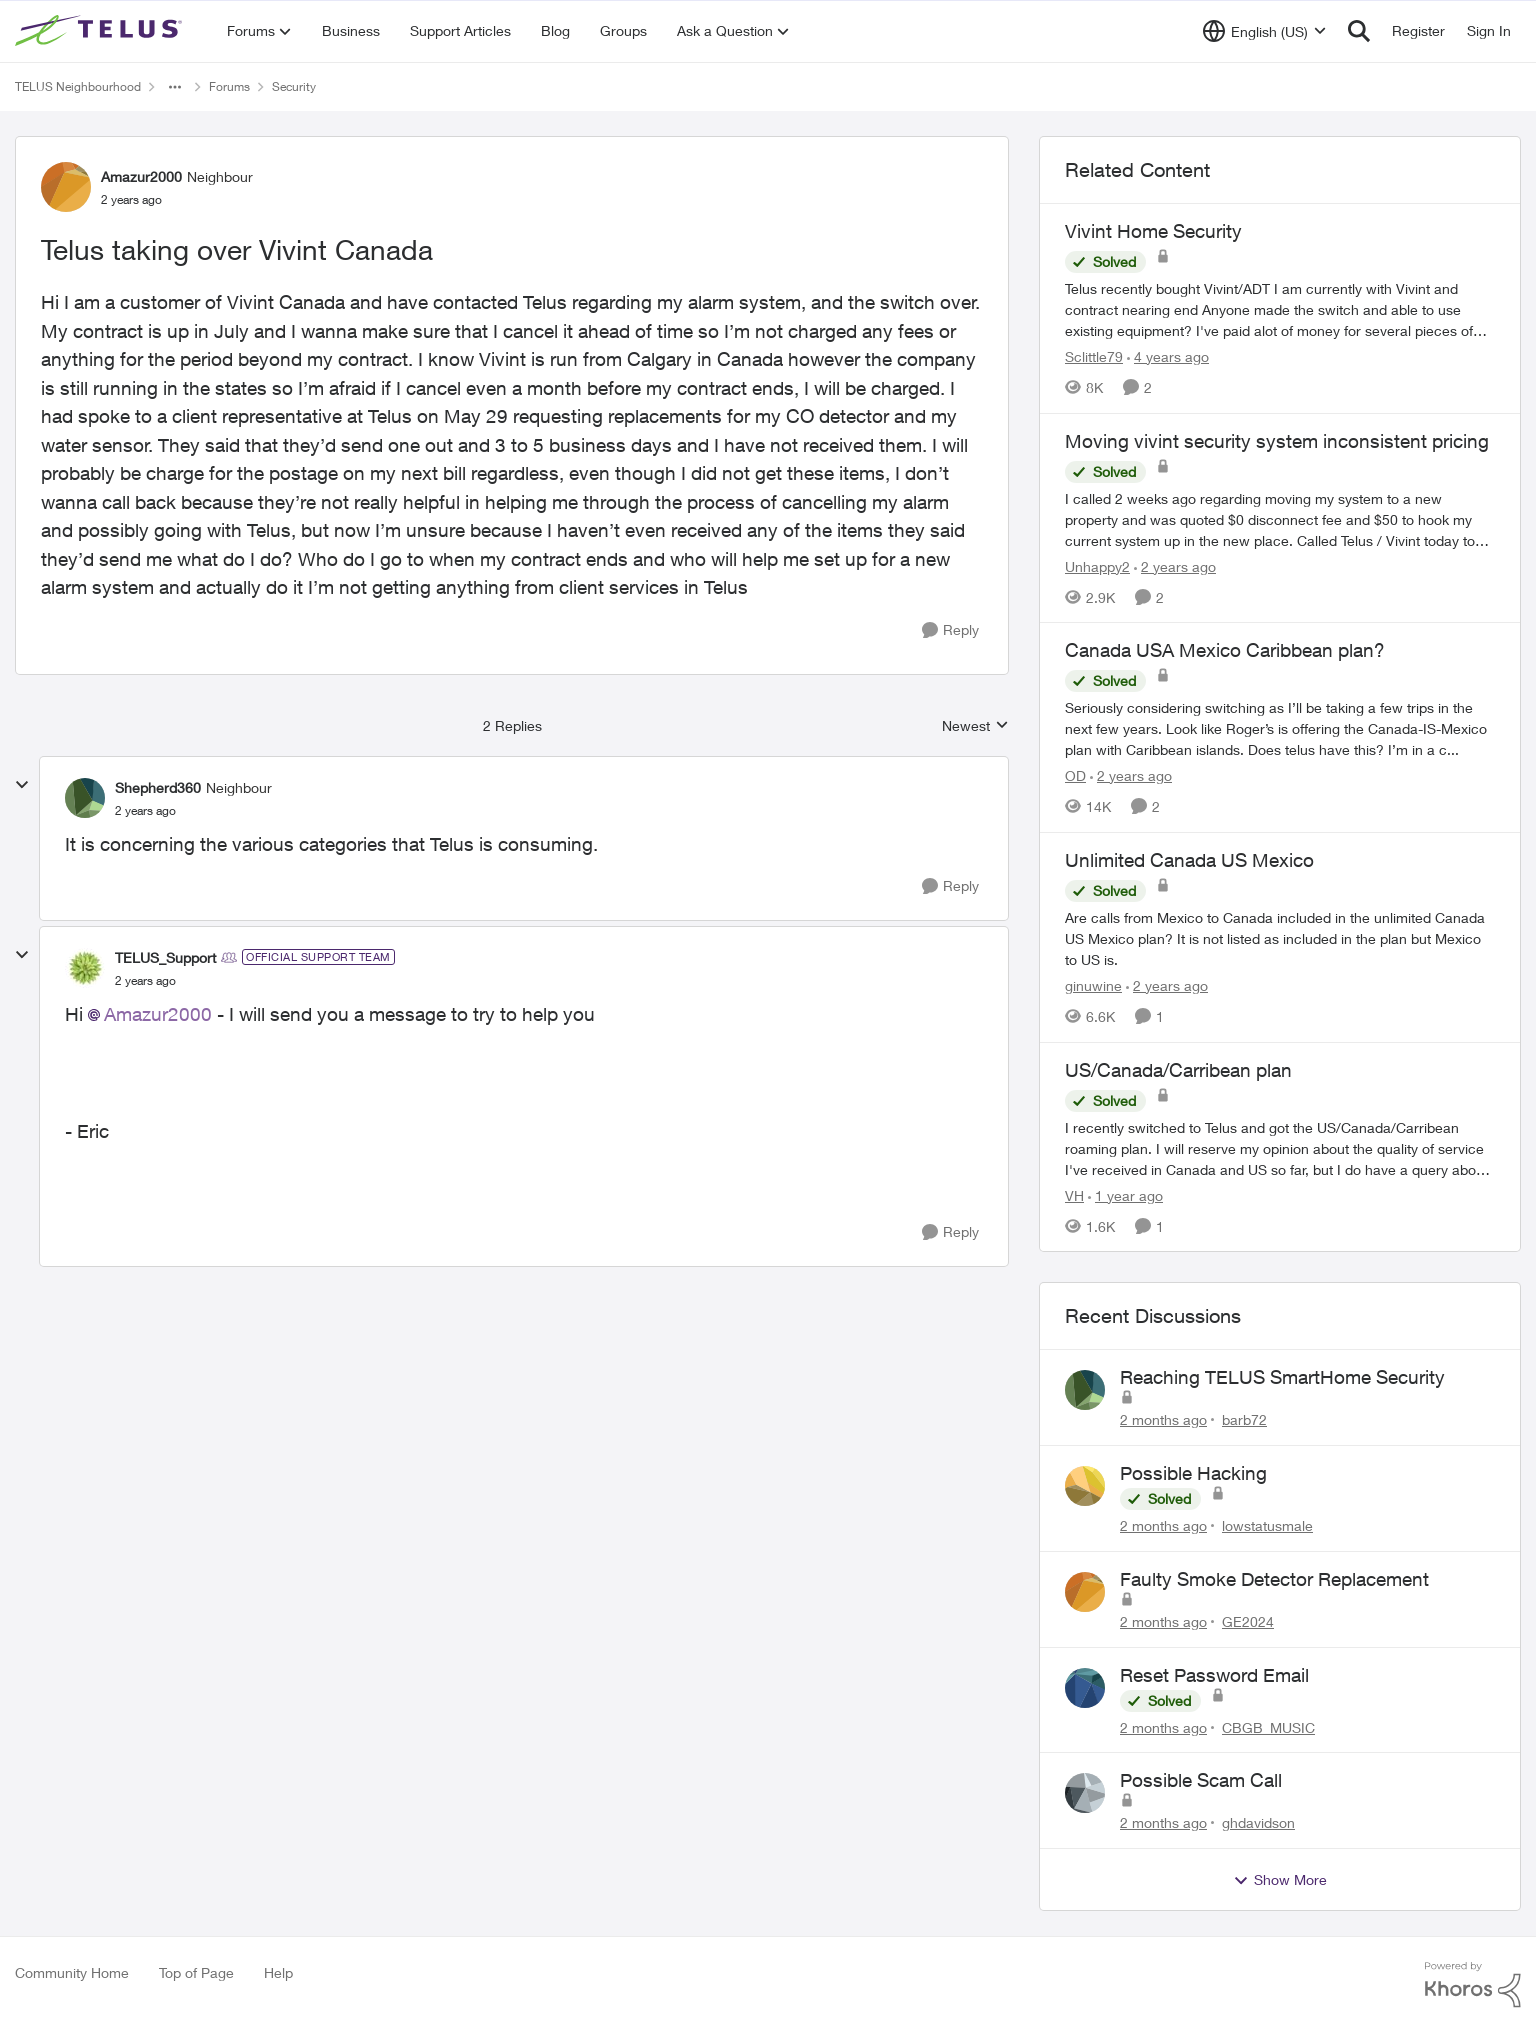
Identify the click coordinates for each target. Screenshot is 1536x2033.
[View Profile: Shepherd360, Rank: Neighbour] (85, 798)
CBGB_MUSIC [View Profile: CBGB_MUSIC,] (1268, 1726)
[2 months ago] (1163, 1419)
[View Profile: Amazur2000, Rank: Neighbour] (66, 187)
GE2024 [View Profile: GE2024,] (1248, 1621)
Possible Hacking (1193, 1473)
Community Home (72, 1972)
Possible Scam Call (1201, 1780)
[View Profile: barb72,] (1085, 1390)
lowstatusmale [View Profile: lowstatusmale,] (1267, 1525)
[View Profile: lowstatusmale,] (1085, 1486)
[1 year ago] (1125, 1194)
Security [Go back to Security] (294, 86)
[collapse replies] (22, 785)
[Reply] (950, 630)
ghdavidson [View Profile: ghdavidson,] (1258, 1822)
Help (278, 1972)
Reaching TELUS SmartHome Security (1282, 1377)
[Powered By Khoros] (1473, 1985)
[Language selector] (1264, 31)
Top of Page (196, 1972)
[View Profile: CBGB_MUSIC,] (1085, 1688)
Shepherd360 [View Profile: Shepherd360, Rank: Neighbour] (158, 787)
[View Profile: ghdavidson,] (1085, 1793)
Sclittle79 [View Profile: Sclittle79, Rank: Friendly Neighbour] (1094, 356)
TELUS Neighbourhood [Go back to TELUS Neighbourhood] (78, 86)
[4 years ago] (1168, 356)
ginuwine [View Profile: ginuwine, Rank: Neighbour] (1093, 985)
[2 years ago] (1175, 565)
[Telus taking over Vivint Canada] (145, 811)
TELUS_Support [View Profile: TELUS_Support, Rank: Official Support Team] (165, 957)
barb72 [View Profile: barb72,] (1244, 1419)
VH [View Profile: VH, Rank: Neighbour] (1074, 1194)
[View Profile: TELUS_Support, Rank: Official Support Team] (85, 968)
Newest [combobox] (975, 726)
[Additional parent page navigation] (175, 87)
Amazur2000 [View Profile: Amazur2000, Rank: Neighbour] (141, 176)
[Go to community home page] (101, 31)
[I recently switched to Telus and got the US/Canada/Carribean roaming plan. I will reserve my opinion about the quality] (1280, 1147)
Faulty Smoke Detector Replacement (1274, 1579)
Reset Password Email (1214, 1675)
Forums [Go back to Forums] (229, 86)
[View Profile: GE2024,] (1085, 1592)
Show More (1280, 1880)
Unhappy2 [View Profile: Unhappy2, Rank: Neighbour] (1097, 565)
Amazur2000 (158, 1014)
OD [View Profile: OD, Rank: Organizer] (1075, 775)
